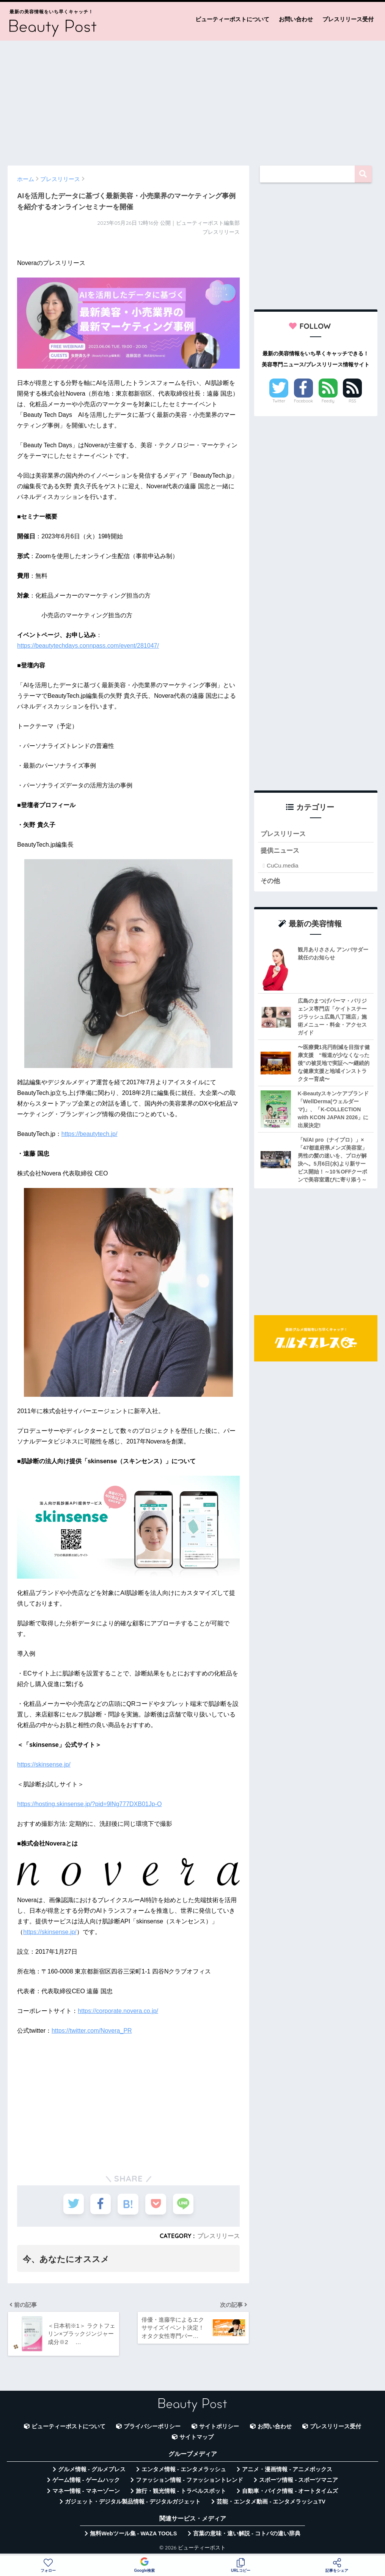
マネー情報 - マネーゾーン (86, 2491)
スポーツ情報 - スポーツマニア (298, 2480)
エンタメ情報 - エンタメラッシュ (183, 2469)
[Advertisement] (192, 99)
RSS (352, 401)
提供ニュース (280, 850)
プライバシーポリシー (152, 2427)
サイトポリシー (219, 2427)
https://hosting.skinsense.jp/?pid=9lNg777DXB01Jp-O (89, 1804)
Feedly (328, 401)
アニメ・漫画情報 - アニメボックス (287, 2469)
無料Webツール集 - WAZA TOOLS (133, 2534)
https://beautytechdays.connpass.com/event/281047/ (88, 645)
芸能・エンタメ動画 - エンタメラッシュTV (271, 2502)
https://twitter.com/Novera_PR (92, 2030)
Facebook (303, 401)
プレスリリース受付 (348, 19)
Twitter (278, 401)
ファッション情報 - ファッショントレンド (189, 2480)
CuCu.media (282, 865)
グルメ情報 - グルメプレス (92, 2469)
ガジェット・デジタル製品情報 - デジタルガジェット (133, 2502)
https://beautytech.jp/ (89, 1134)
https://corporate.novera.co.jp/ (118, 2011)
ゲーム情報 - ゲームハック (86, 2480)
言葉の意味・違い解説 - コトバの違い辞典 (246, 2534)
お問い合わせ (296, 19)
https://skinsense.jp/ (44, 1764)
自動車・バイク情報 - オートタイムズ (290, 2491)
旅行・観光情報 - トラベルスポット (181, 2491)
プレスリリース (218, 2236)
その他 (270, 881)
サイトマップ (196, 2437)
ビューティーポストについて (232, 19)
